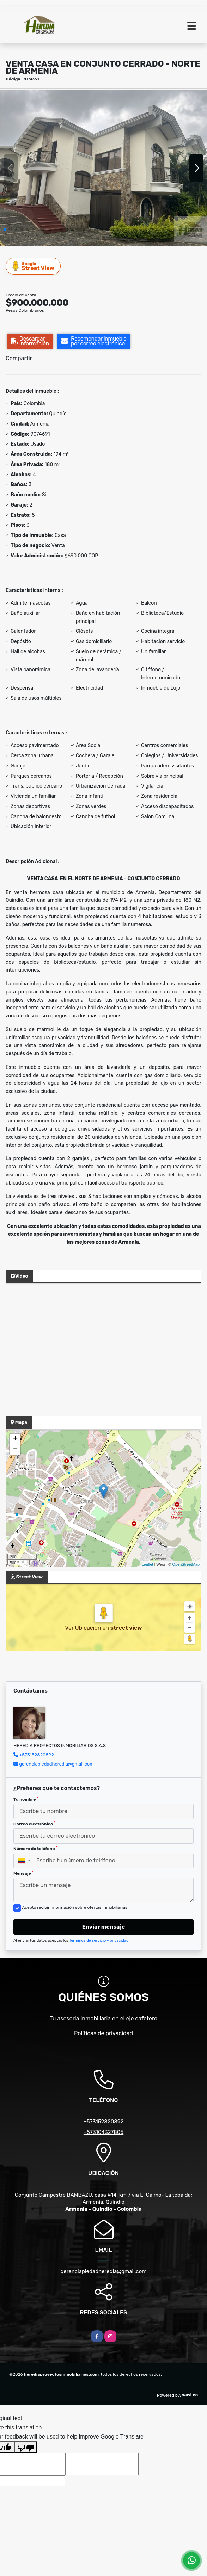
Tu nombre (25, 1799)
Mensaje (23, 1873)
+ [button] (15, 1439)
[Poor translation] (25, 2447)
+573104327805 (103, 2132)
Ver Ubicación (83, 1627)
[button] (5, 229)
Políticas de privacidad (103, 2033)
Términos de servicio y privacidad (99, 1940)
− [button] (15, 1449)
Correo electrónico (34, 1824)
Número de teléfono (35, 1848)
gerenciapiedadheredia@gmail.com (56, 1764)
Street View (33, 266)
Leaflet (147, 1564)
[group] (103, 167)
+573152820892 (36, 1754)
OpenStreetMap (186, 1564)
